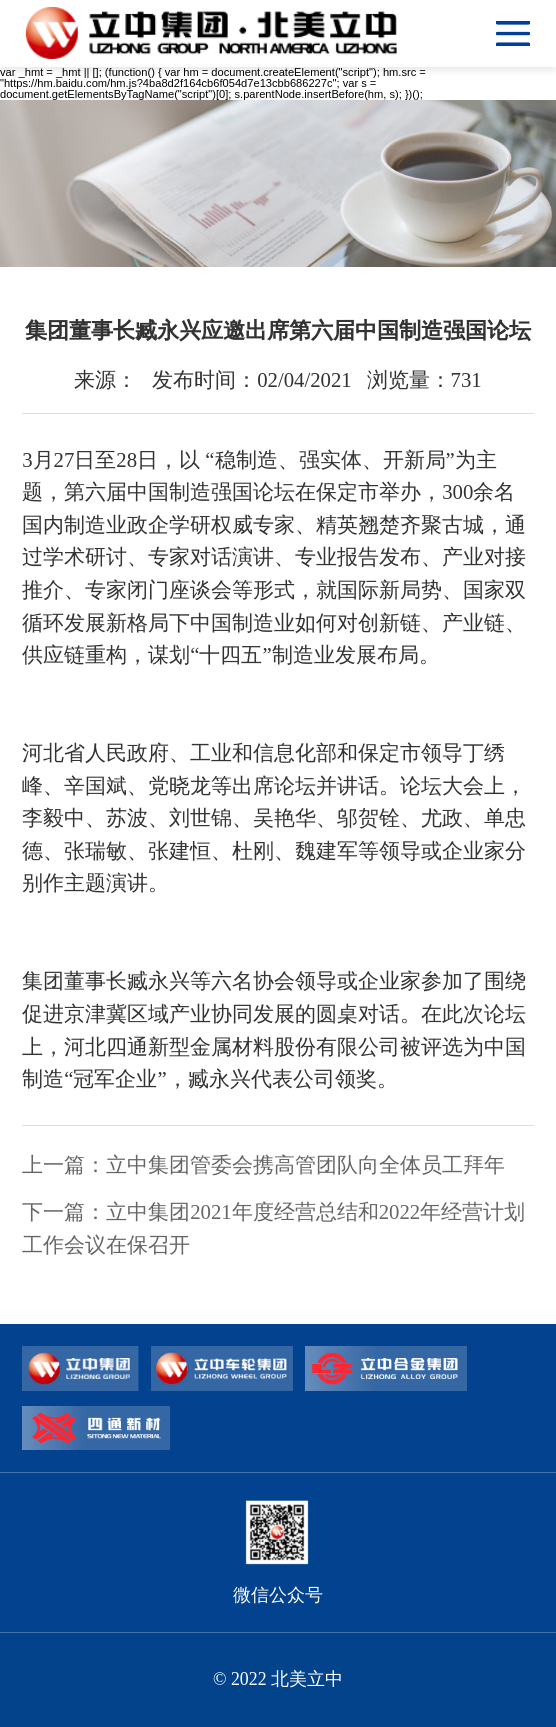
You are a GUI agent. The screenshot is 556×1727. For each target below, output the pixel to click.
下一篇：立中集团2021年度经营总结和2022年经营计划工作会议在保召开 (273, 1228)
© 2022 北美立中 (278, 1679)
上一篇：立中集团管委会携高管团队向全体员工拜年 (263, 1165)
